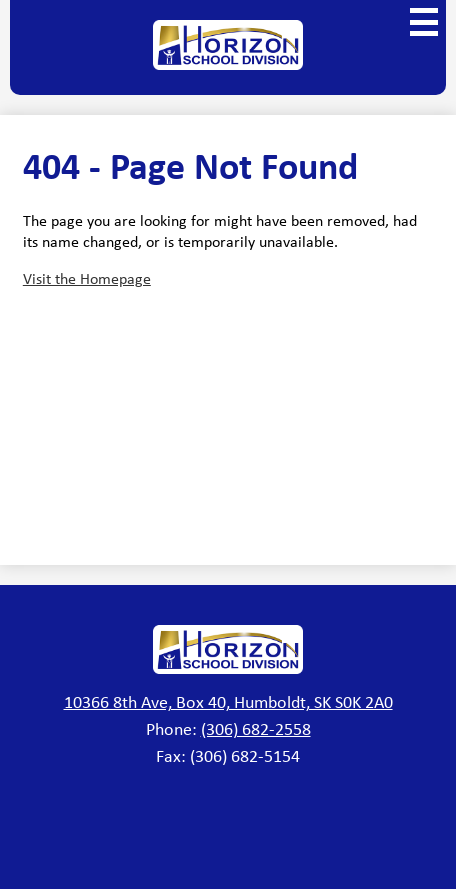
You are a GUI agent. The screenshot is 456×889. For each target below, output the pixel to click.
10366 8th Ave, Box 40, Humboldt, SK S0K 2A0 (228, 702)
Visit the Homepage (87, 278)
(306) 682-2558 (256, 729)
